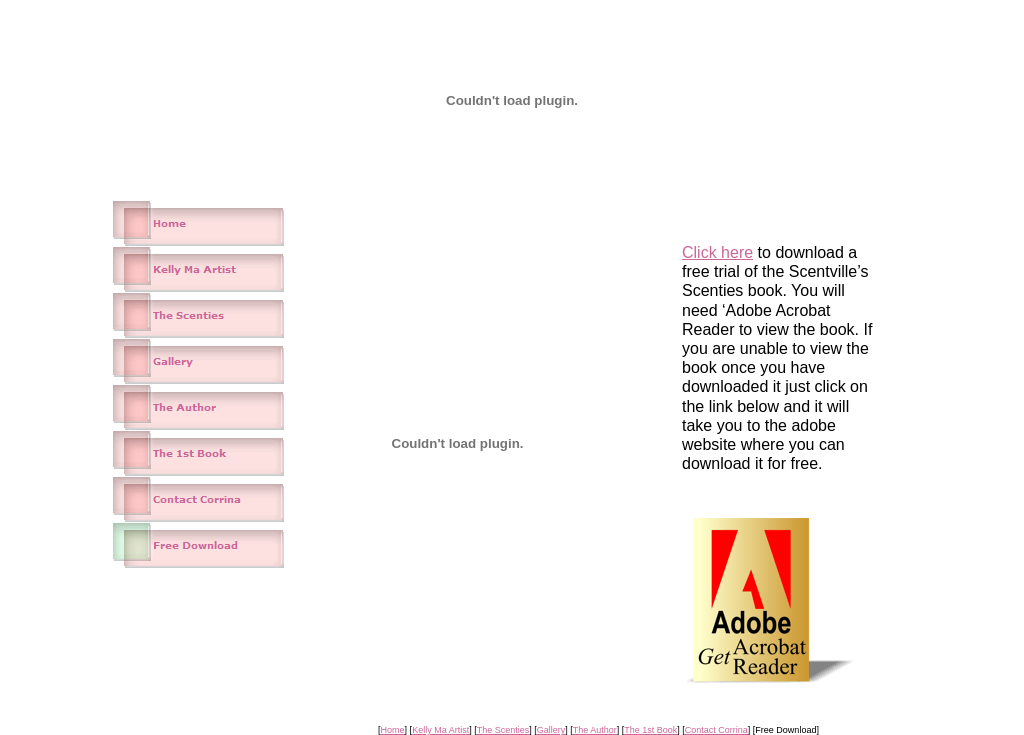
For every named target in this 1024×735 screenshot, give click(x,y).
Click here (717, 252)
